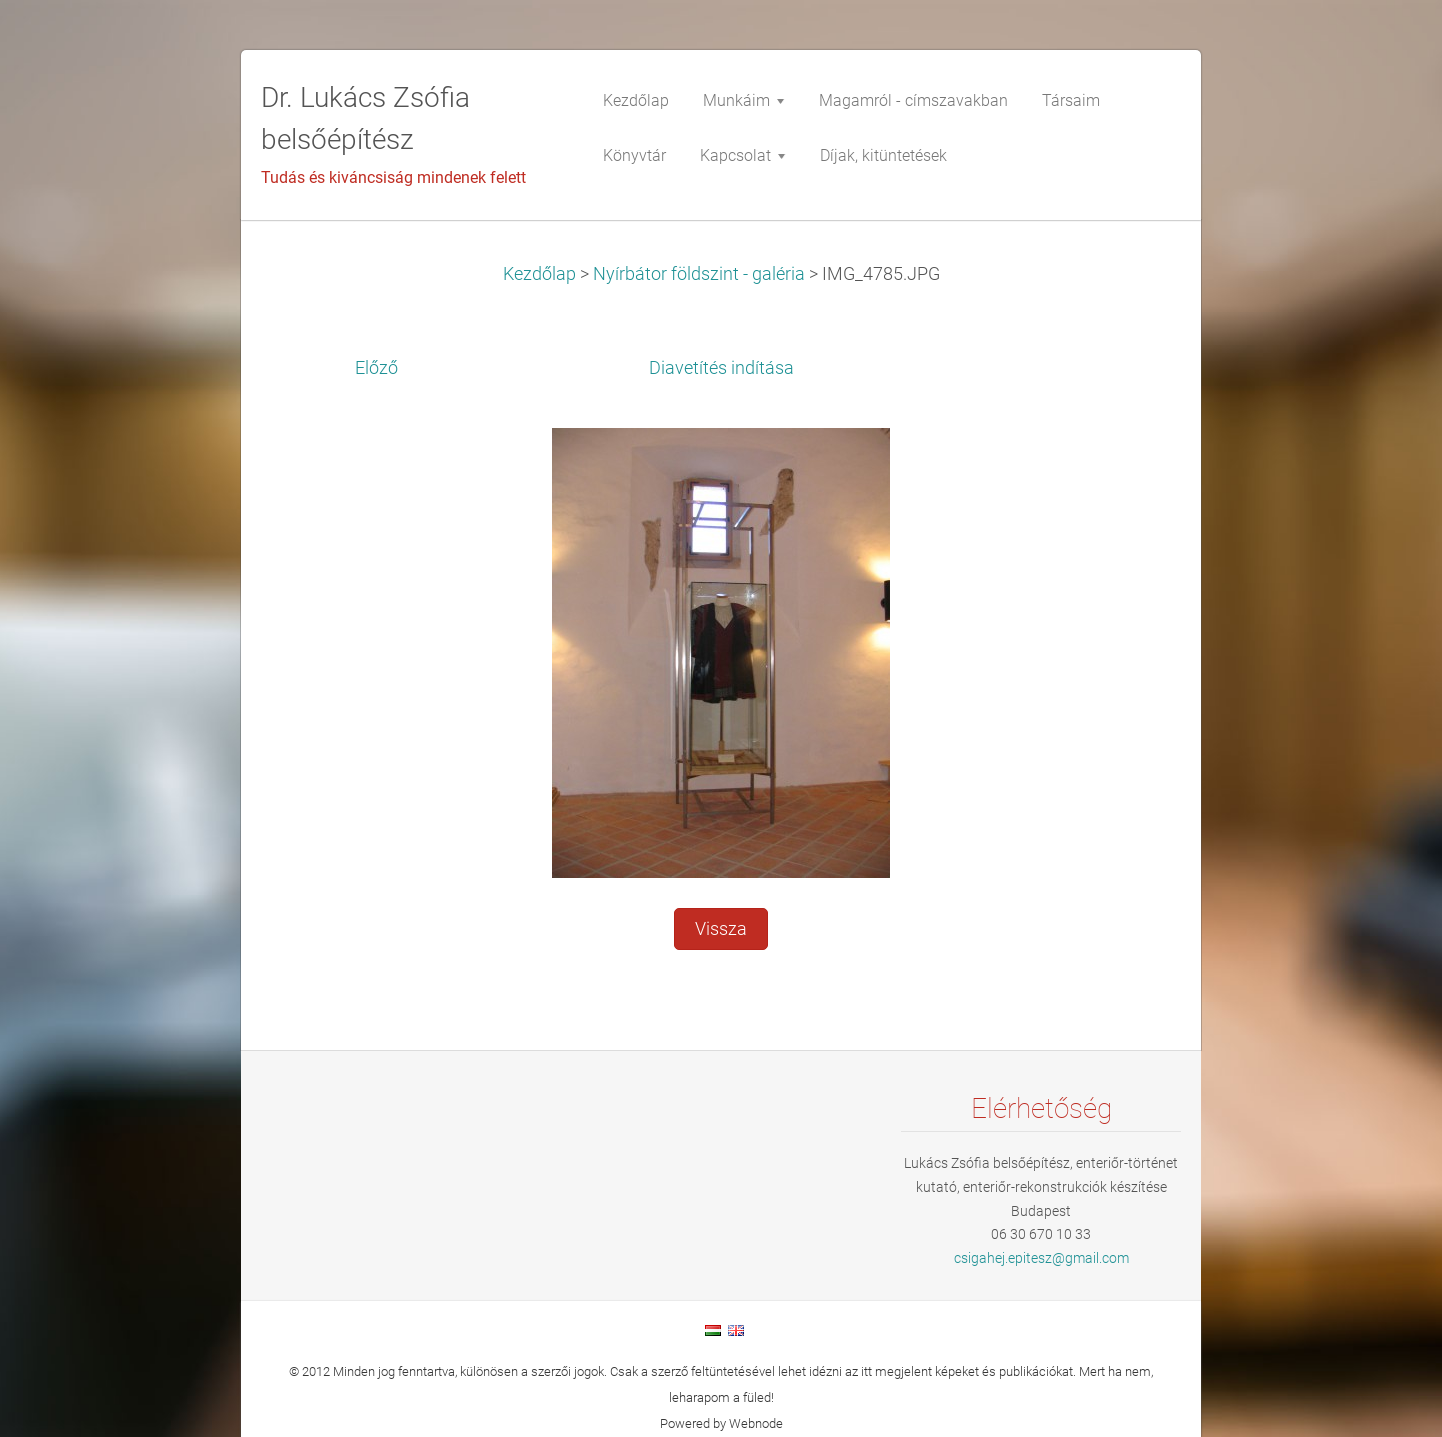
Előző (376, 368)
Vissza (721, 929)
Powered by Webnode (721, 1423)
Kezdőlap (539, 274)
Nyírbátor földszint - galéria (699, 274)
